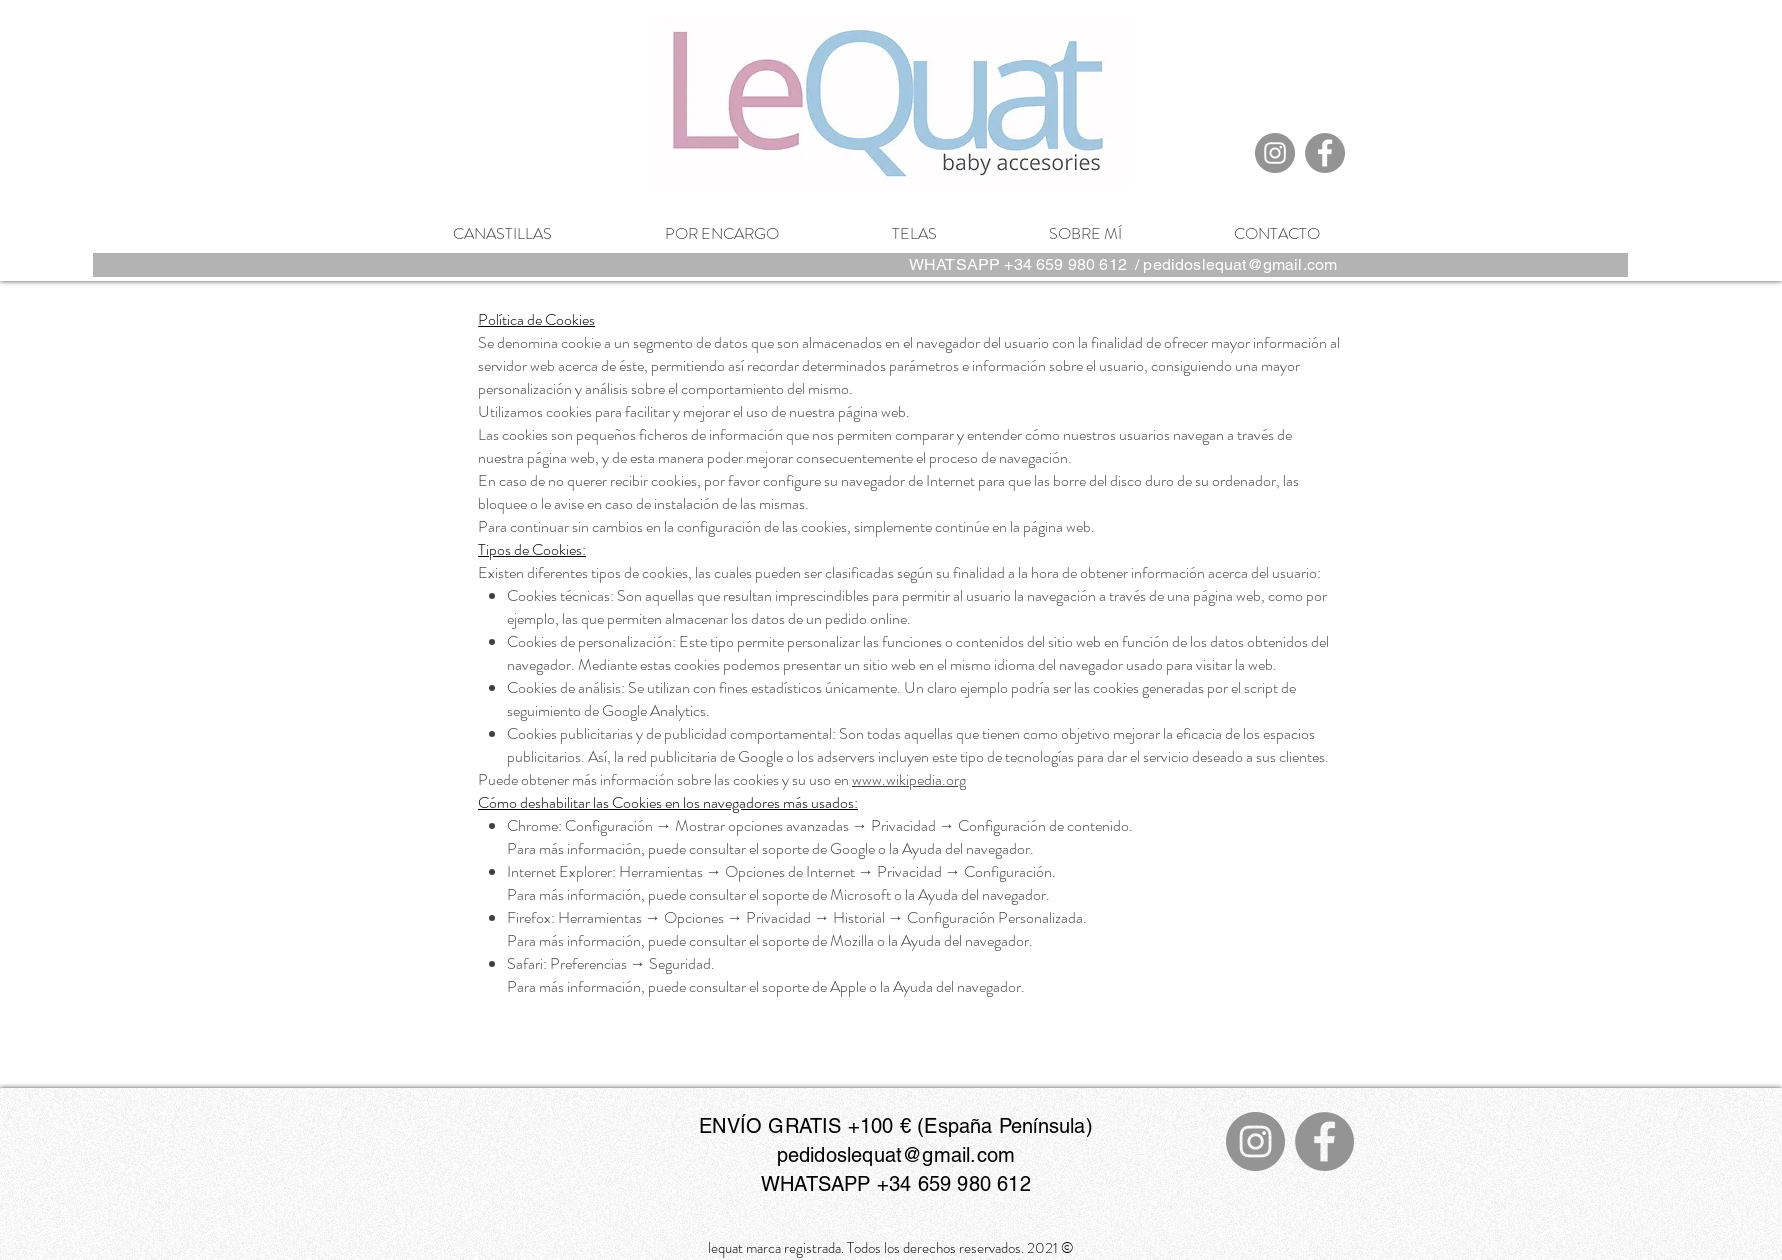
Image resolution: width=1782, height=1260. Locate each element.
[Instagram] (1275, 153)
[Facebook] (1325, 153)
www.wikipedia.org (909, 779)
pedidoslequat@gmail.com (1240, 264)
